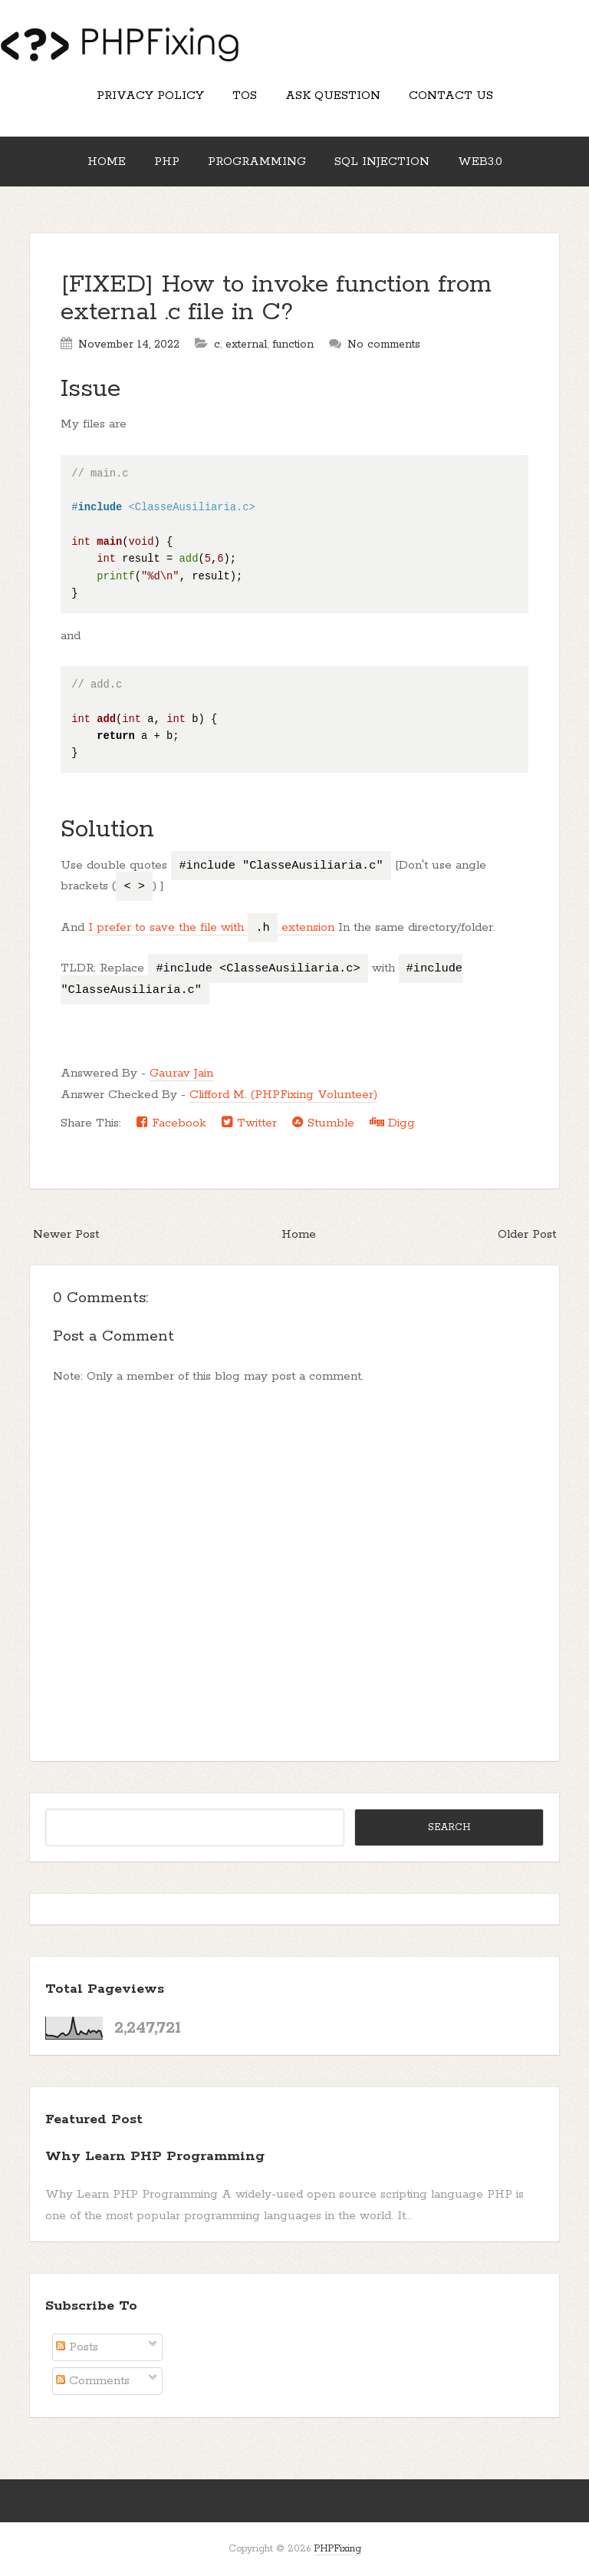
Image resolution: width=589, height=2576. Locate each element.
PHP (166, 161)
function (293, 344)
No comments (383, 344)
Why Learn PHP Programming (155, 2156)
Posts (77, 2347)
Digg (392, 1122)
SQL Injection (381, 161)
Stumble (323, 1122)
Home (106, 161)
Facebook (171, 1122)
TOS (244, 95)
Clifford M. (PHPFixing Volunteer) (283, 1094)
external (246, 344)
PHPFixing (337, 2549)
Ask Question (332, 95)
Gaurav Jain (181, 1073)
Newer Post (66, 1234)
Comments (93, 2380)
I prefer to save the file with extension (211, 927)
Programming (257, 161)
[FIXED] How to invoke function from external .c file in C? (276, 298)
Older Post (527, 1234)
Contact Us (451, 95)
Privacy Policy (150, 95)
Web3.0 (480, 161)
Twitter (249, 1122)
